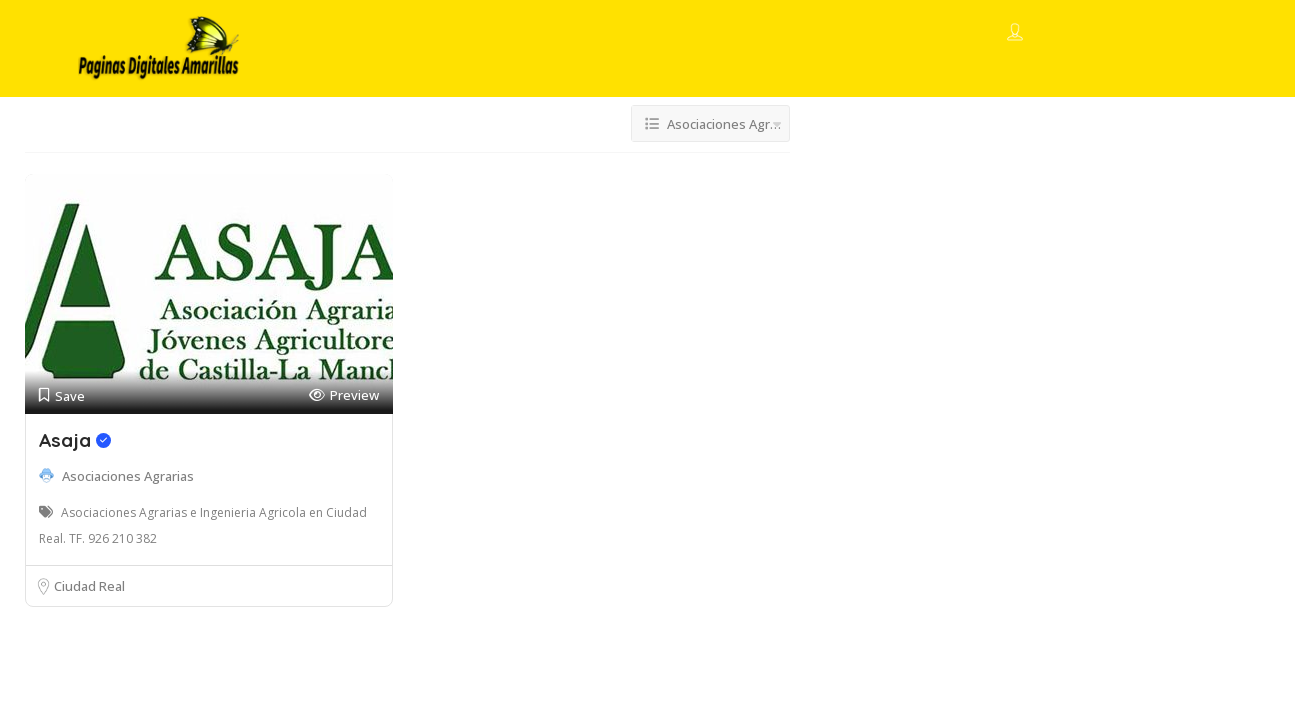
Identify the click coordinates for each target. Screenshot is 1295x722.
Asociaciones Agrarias (128, 476)
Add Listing (1150, 32)
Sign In (1051, 34)
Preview (344, 395)
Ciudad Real (89, 586)
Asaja (75, 440)
